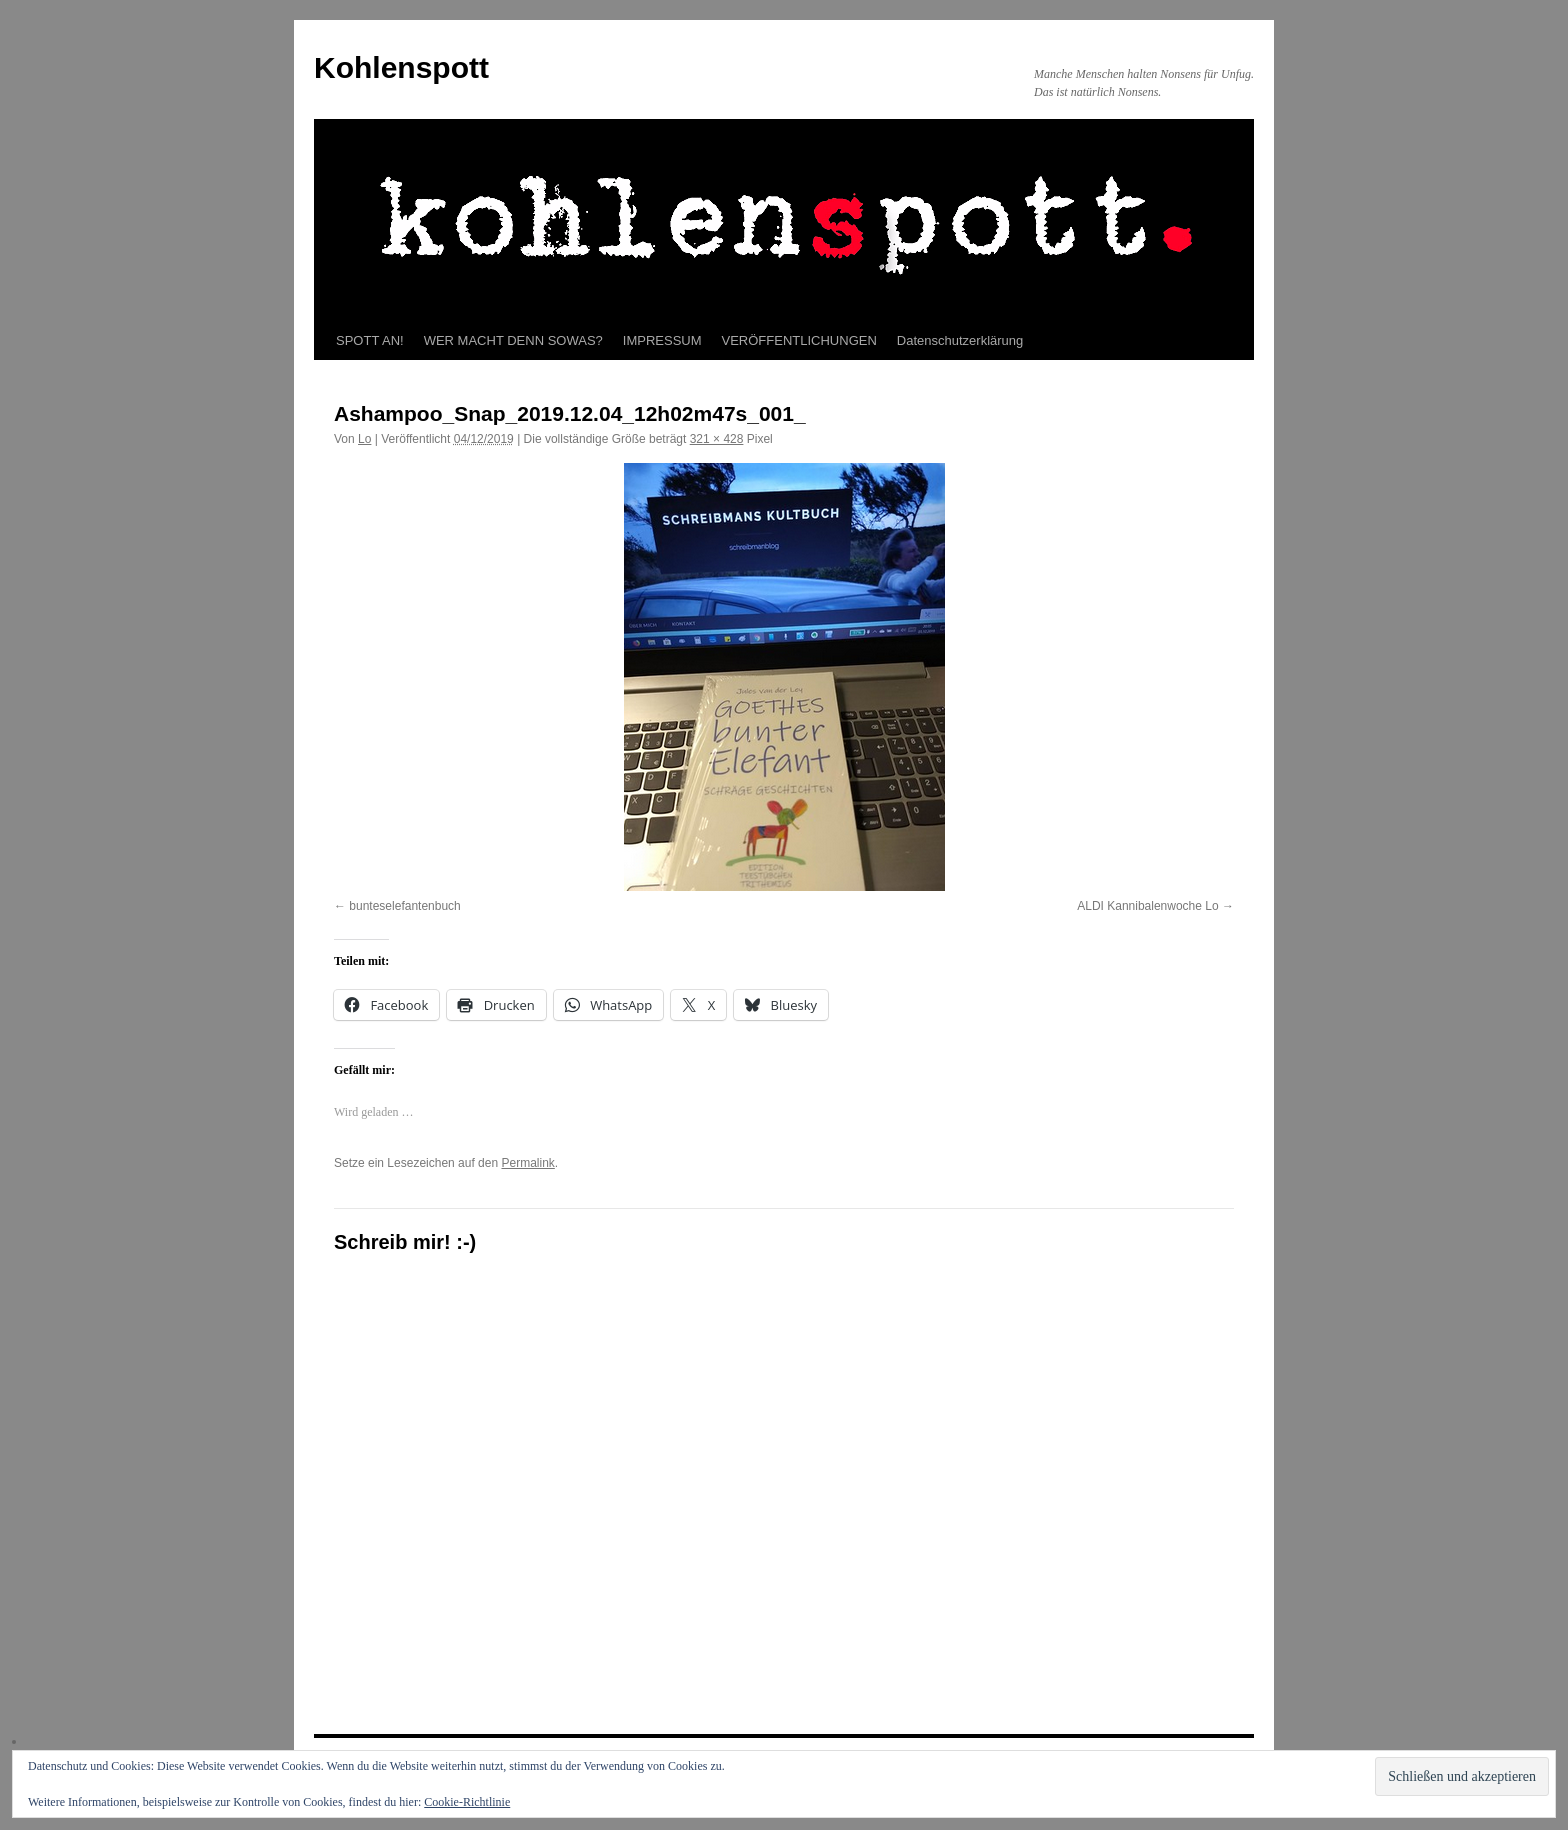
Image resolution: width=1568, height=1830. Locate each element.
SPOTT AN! (370, 340)
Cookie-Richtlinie (467, 1802)
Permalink (527, 1163)
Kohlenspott (401, 67)
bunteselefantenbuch (404, 906)
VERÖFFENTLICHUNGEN (799, 340)
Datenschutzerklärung (960, 340)
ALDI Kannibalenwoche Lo (1147, 906)
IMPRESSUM (662, 340)
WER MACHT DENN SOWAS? (513, 340)
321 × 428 (717, 439)
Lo (364, 439)
